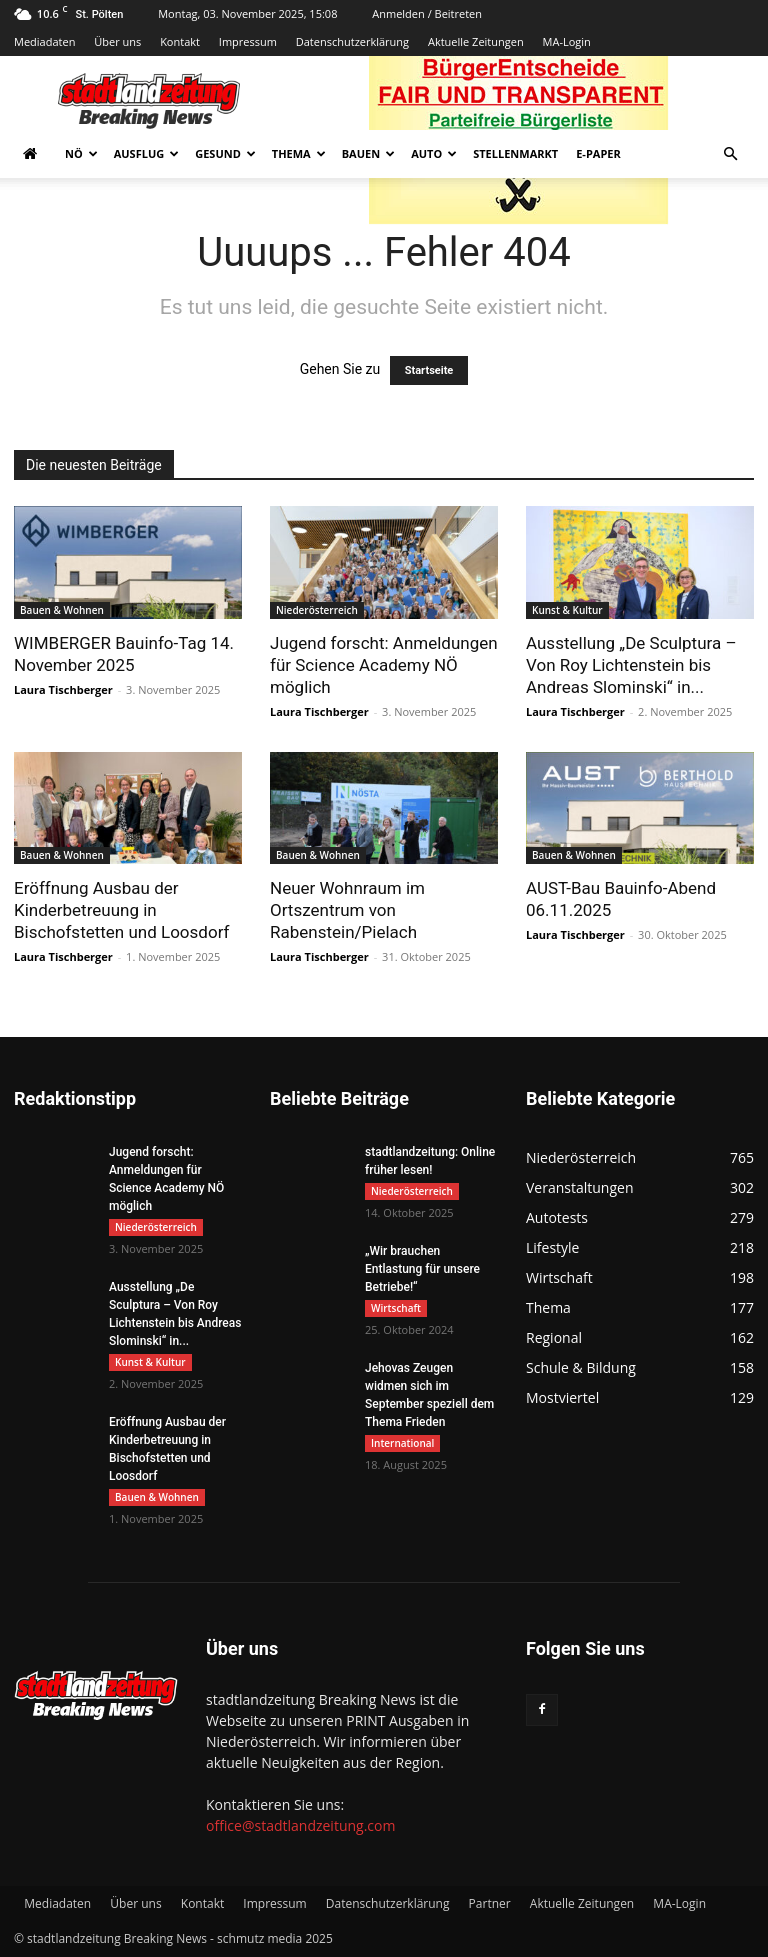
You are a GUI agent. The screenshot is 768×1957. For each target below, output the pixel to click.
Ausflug (147, 153)
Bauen (368, 153)
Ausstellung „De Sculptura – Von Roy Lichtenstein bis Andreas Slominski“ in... (631, 665)
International (402, 1443)
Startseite (429, 370)
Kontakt (180, 41)
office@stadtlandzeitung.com (300, 1825)
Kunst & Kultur (567, 610)
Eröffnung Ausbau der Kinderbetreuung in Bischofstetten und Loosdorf (121, 910)
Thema (299, 153)
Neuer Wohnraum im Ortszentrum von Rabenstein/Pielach (347, 910)
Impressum (248, 41)
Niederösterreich (317, 610)
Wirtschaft (396, 1308)
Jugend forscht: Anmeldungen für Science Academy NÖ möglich (384, 665)
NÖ (81, 153)
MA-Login (567, 41)
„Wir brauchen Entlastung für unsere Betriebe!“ (422, 1269)
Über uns (117, 41)
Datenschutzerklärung (352, 41)
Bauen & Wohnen (62, 610)
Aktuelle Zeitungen (476, 41)
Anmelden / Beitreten (427, 13)
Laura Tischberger (63, 689)
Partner (490, 1903)
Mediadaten (44, 41)
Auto (434, 153)
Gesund (225, 153)
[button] (730, 154)
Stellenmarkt (515, 153)
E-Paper (598, 153)
